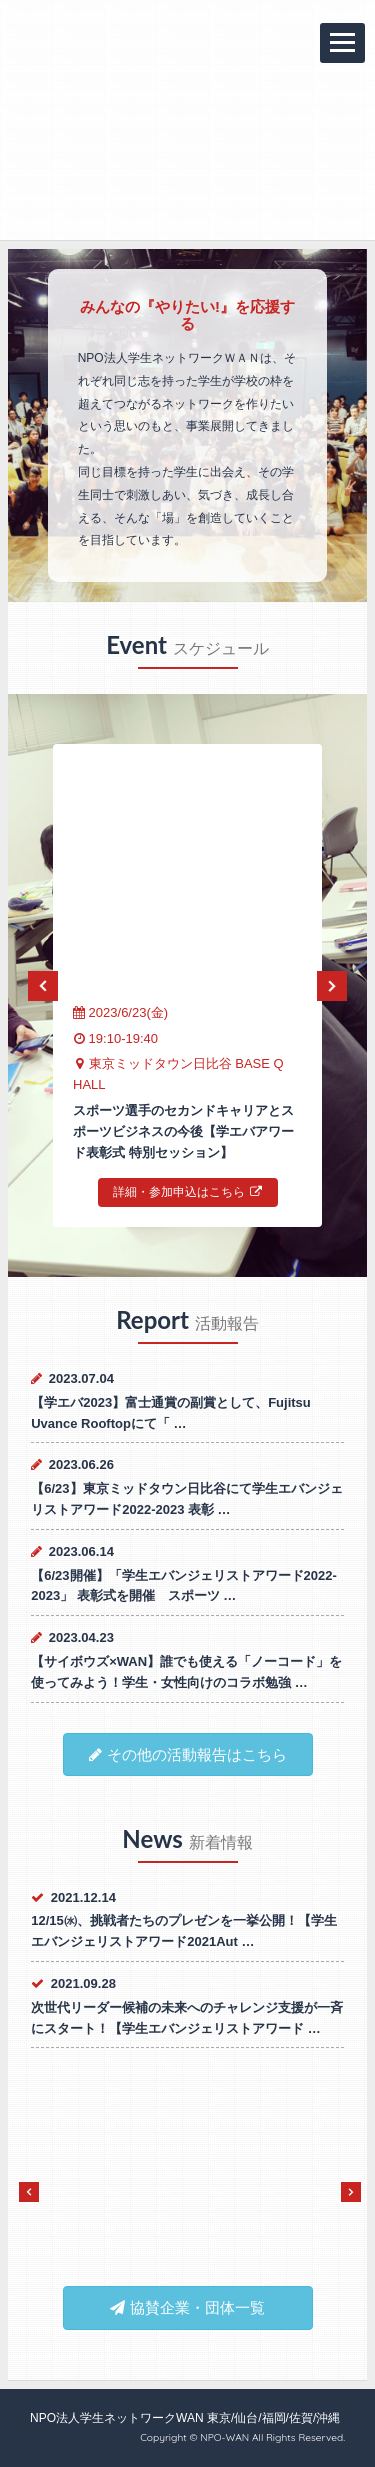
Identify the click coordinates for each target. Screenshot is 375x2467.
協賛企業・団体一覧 (187, 2307)
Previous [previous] (43, 986)
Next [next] (332, 986)
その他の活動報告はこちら (188, 1754)
